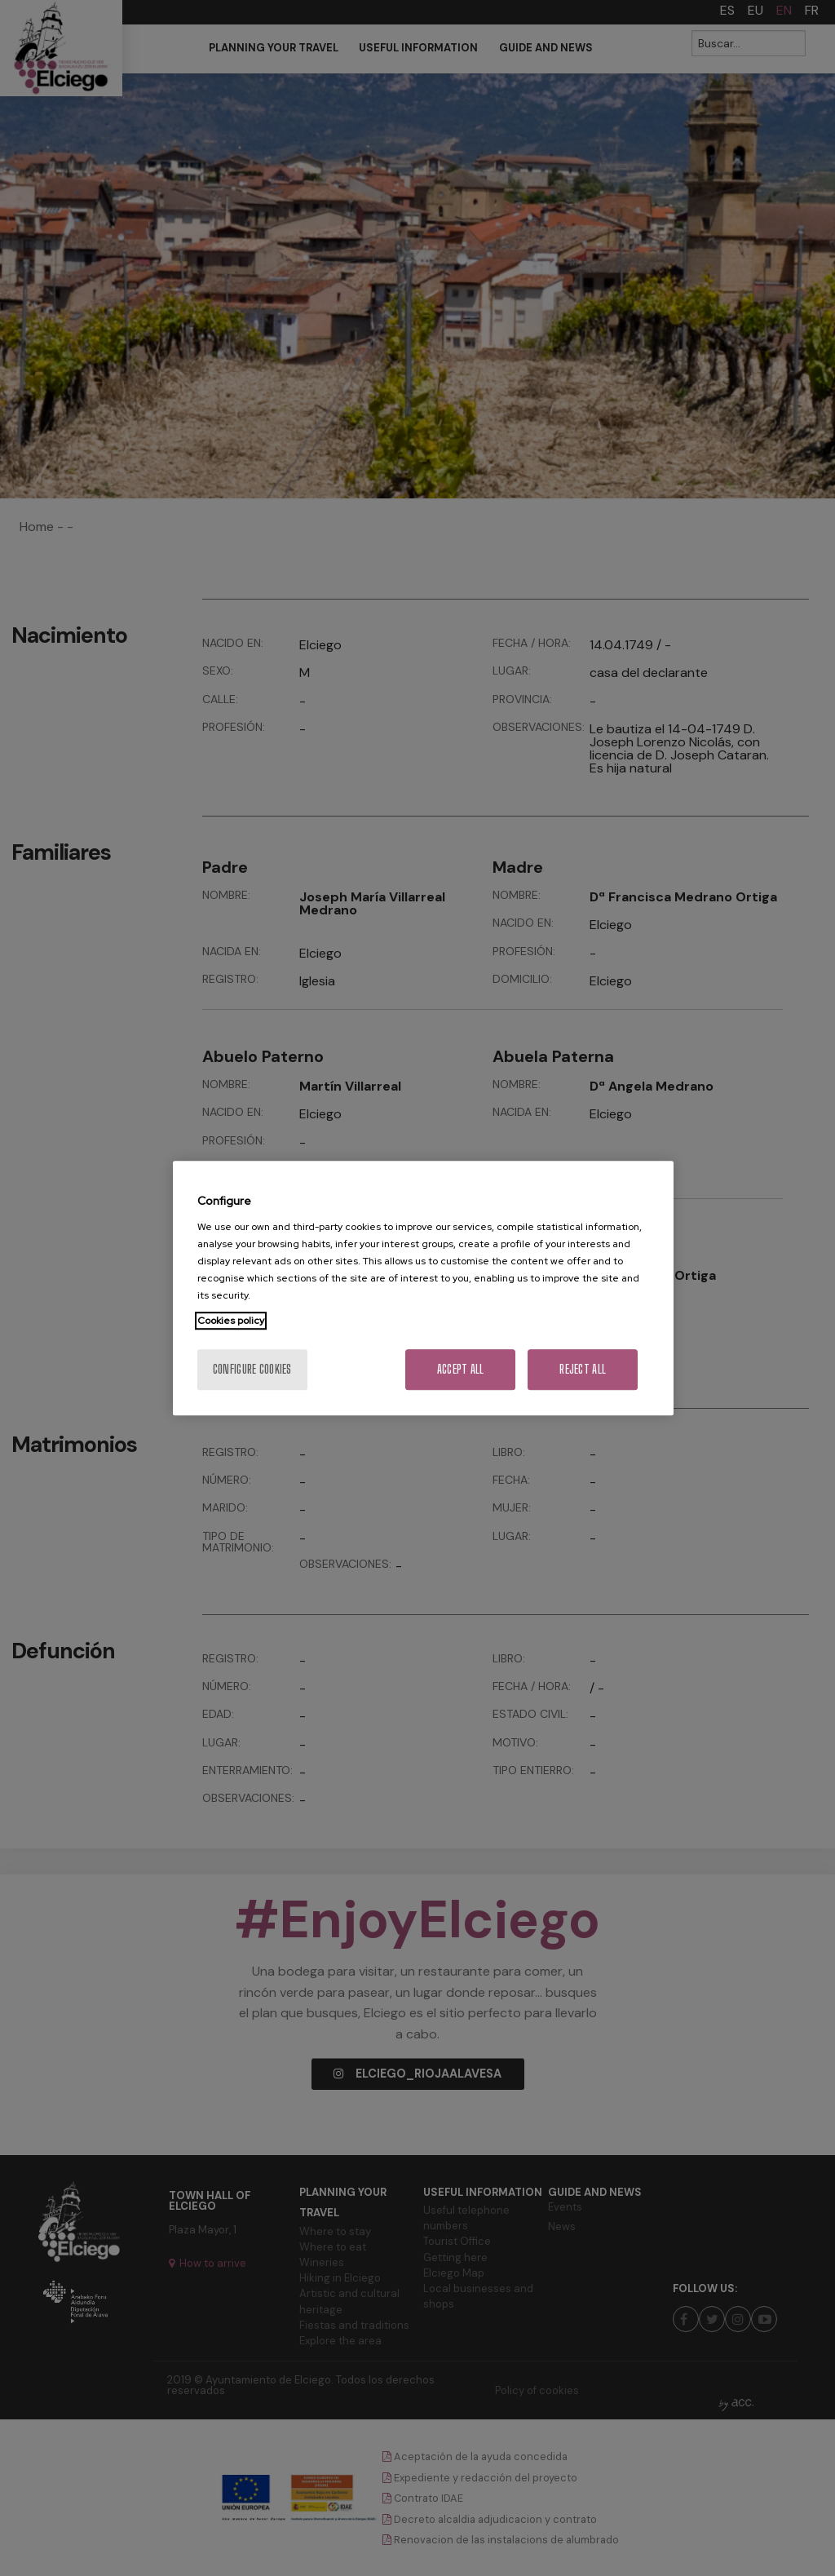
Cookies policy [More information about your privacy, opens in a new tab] (230, 1320)
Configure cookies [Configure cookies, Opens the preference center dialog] (252, 1369)
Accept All (460, 1369)
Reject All (582, 1369)
